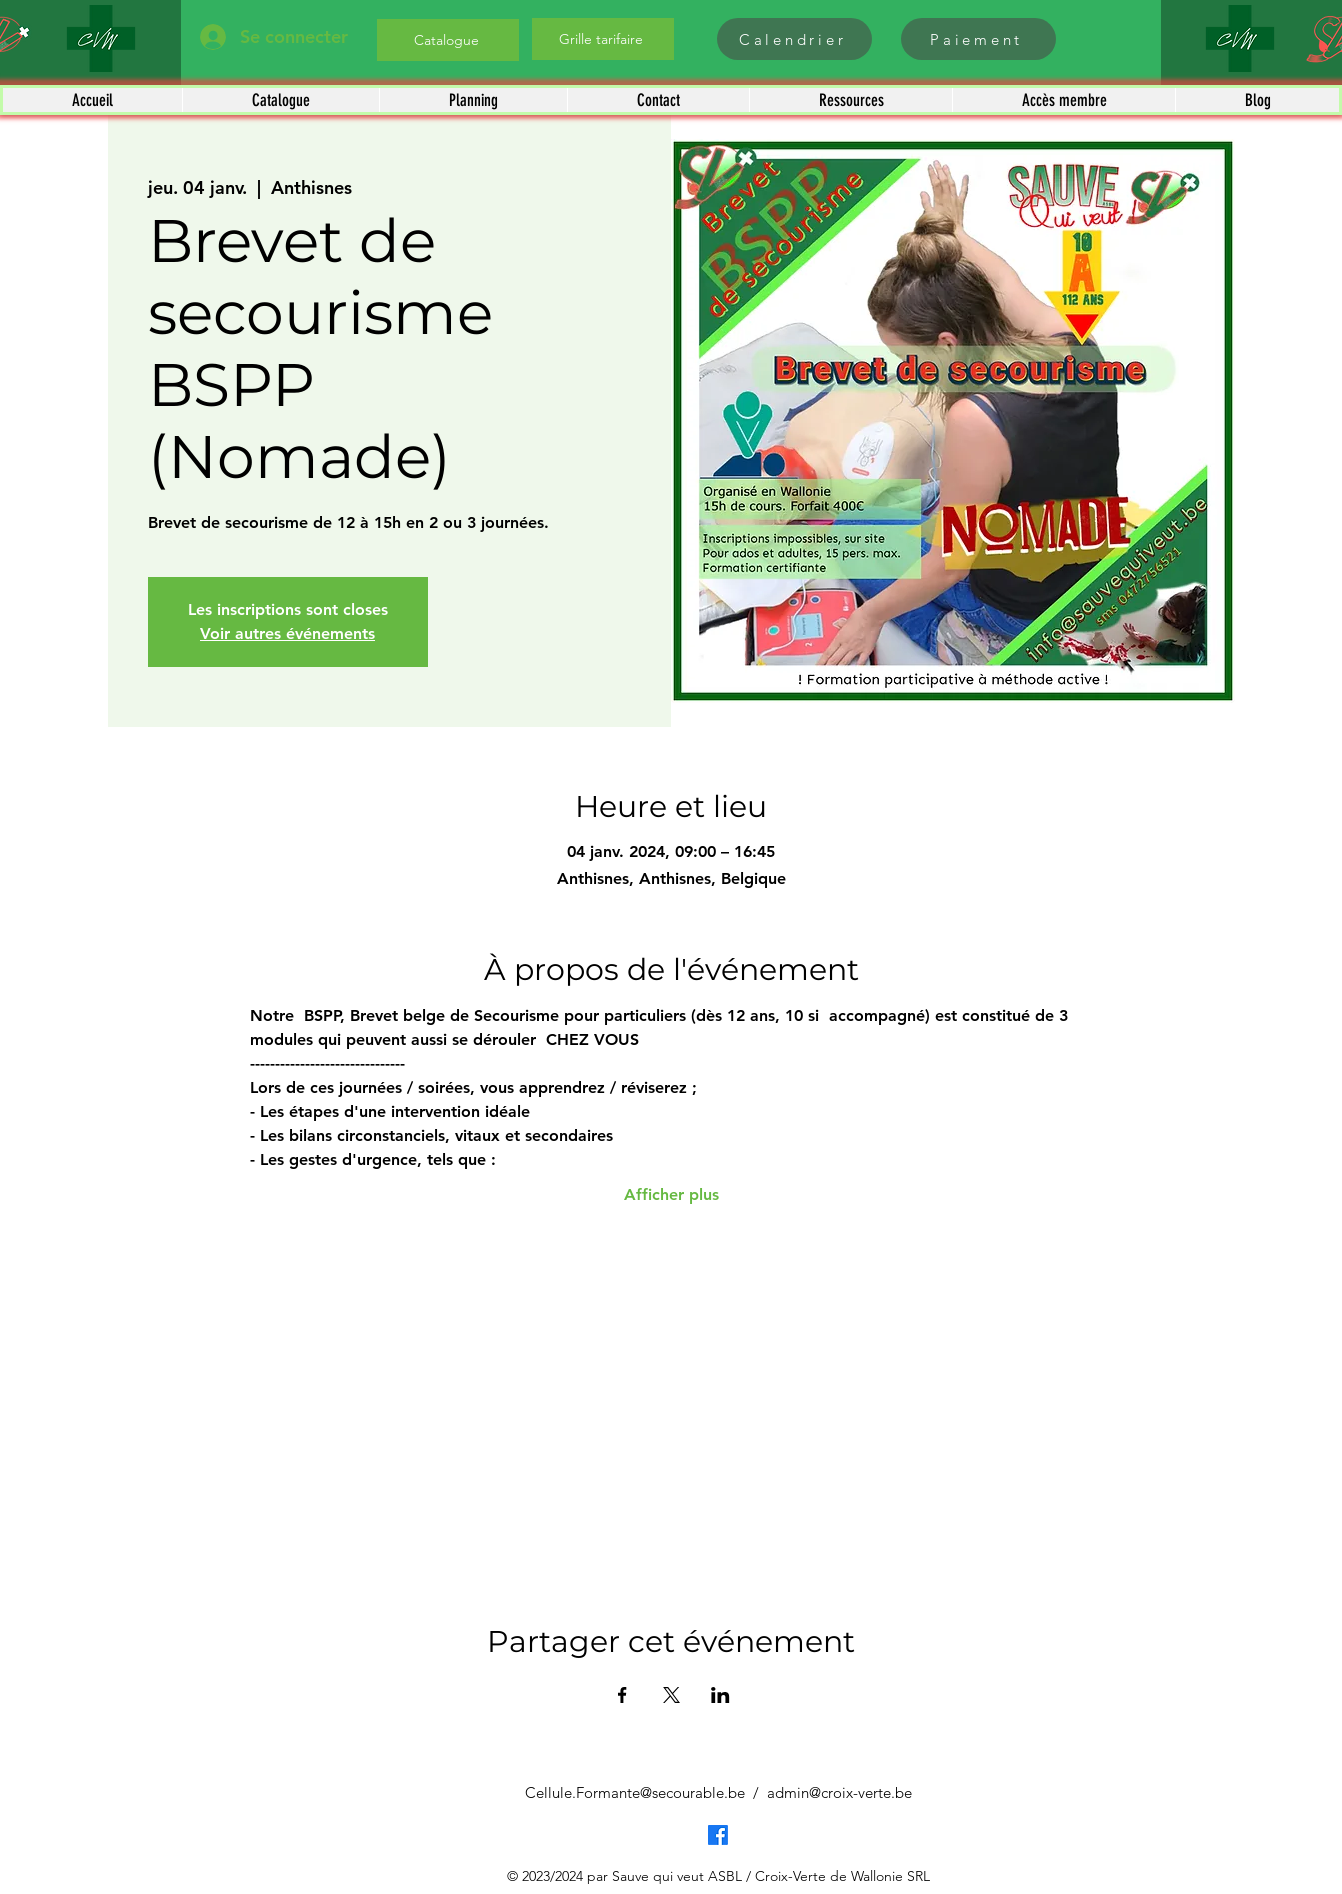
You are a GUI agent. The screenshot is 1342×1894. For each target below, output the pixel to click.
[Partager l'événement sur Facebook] (622, 1695)
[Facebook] (718, 1835)
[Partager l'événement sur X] (671, 1695)
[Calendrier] (794, 39)
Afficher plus (671, 1194)
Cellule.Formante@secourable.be (635, 1792)
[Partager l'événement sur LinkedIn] (720, 1695)
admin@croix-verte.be (839, 1792)
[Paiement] (978, 39)
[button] (280, 100)
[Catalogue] (448, 40)
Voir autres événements (287, 633)
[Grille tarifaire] (603, 39)
